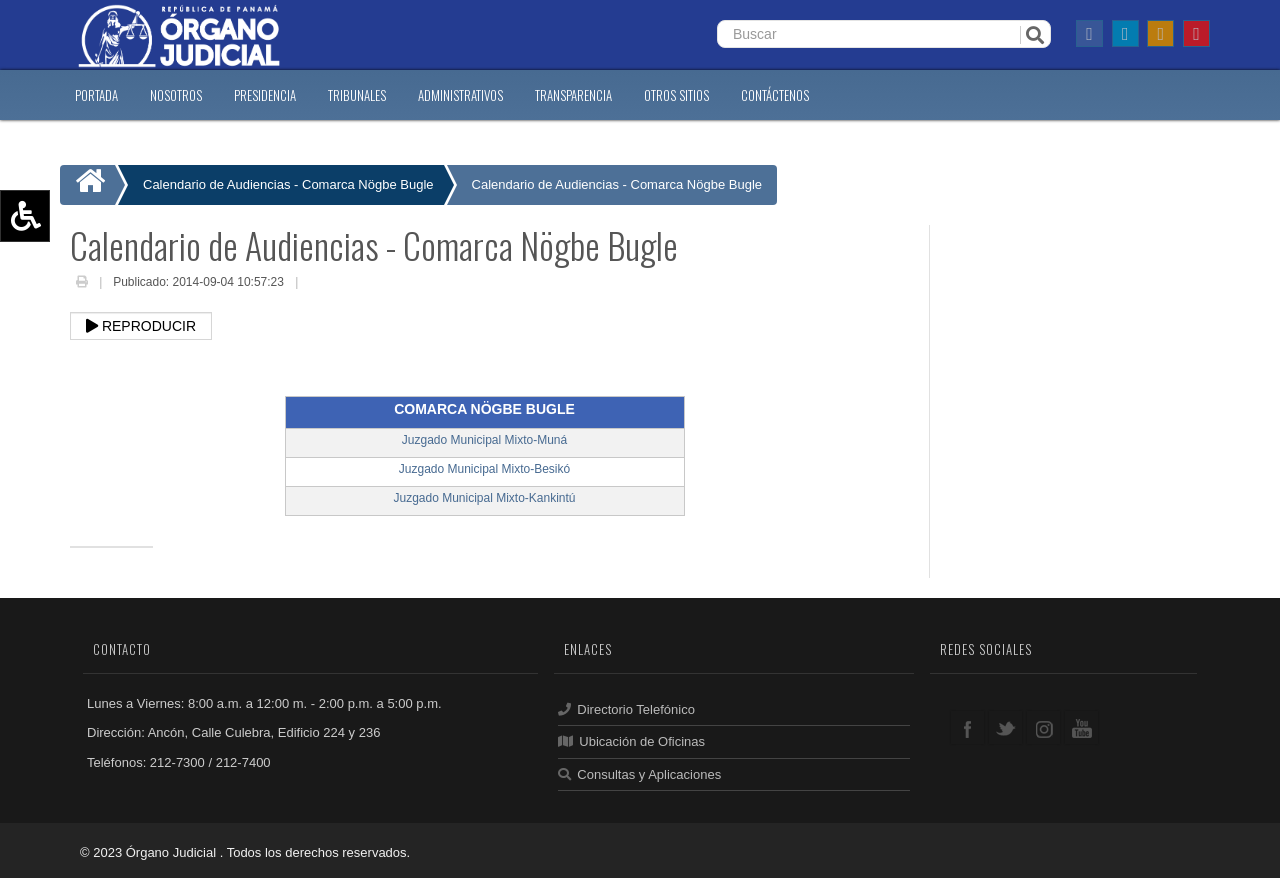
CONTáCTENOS (775, 95)
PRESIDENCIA (265, 95)
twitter (1005, 727)
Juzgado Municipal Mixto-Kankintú (484, 498)
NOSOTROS (176, 95)
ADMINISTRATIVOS (460, 95)
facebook (967, 727)
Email (317, 284)
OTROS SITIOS (676, 95)
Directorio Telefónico (626, 709)
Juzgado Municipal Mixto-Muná (484, 440)
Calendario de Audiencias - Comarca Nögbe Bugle (617, 184)
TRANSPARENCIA (573, 95)
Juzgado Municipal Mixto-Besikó (484, 469)
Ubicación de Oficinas (631, 741)
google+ (1043, 727)
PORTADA (96, 95)
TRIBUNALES (357, 95)
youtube (1081, 727)
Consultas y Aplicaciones (639, 774)
